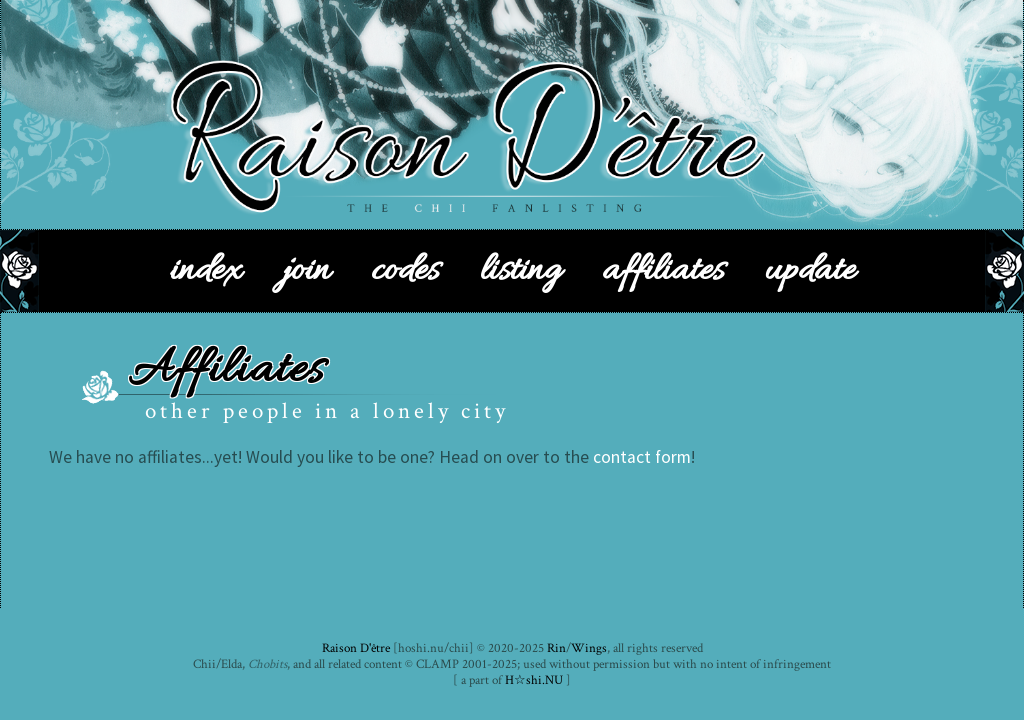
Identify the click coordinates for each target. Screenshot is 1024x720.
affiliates (663, 271)
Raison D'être (356, 648)
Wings (589, 648)
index (205, 271)
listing (520, 271)
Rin (556, 648)
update (810, 271)
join (306, 271)
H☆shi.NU (534, 680)
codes (405, 271)
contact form (642, 457)
